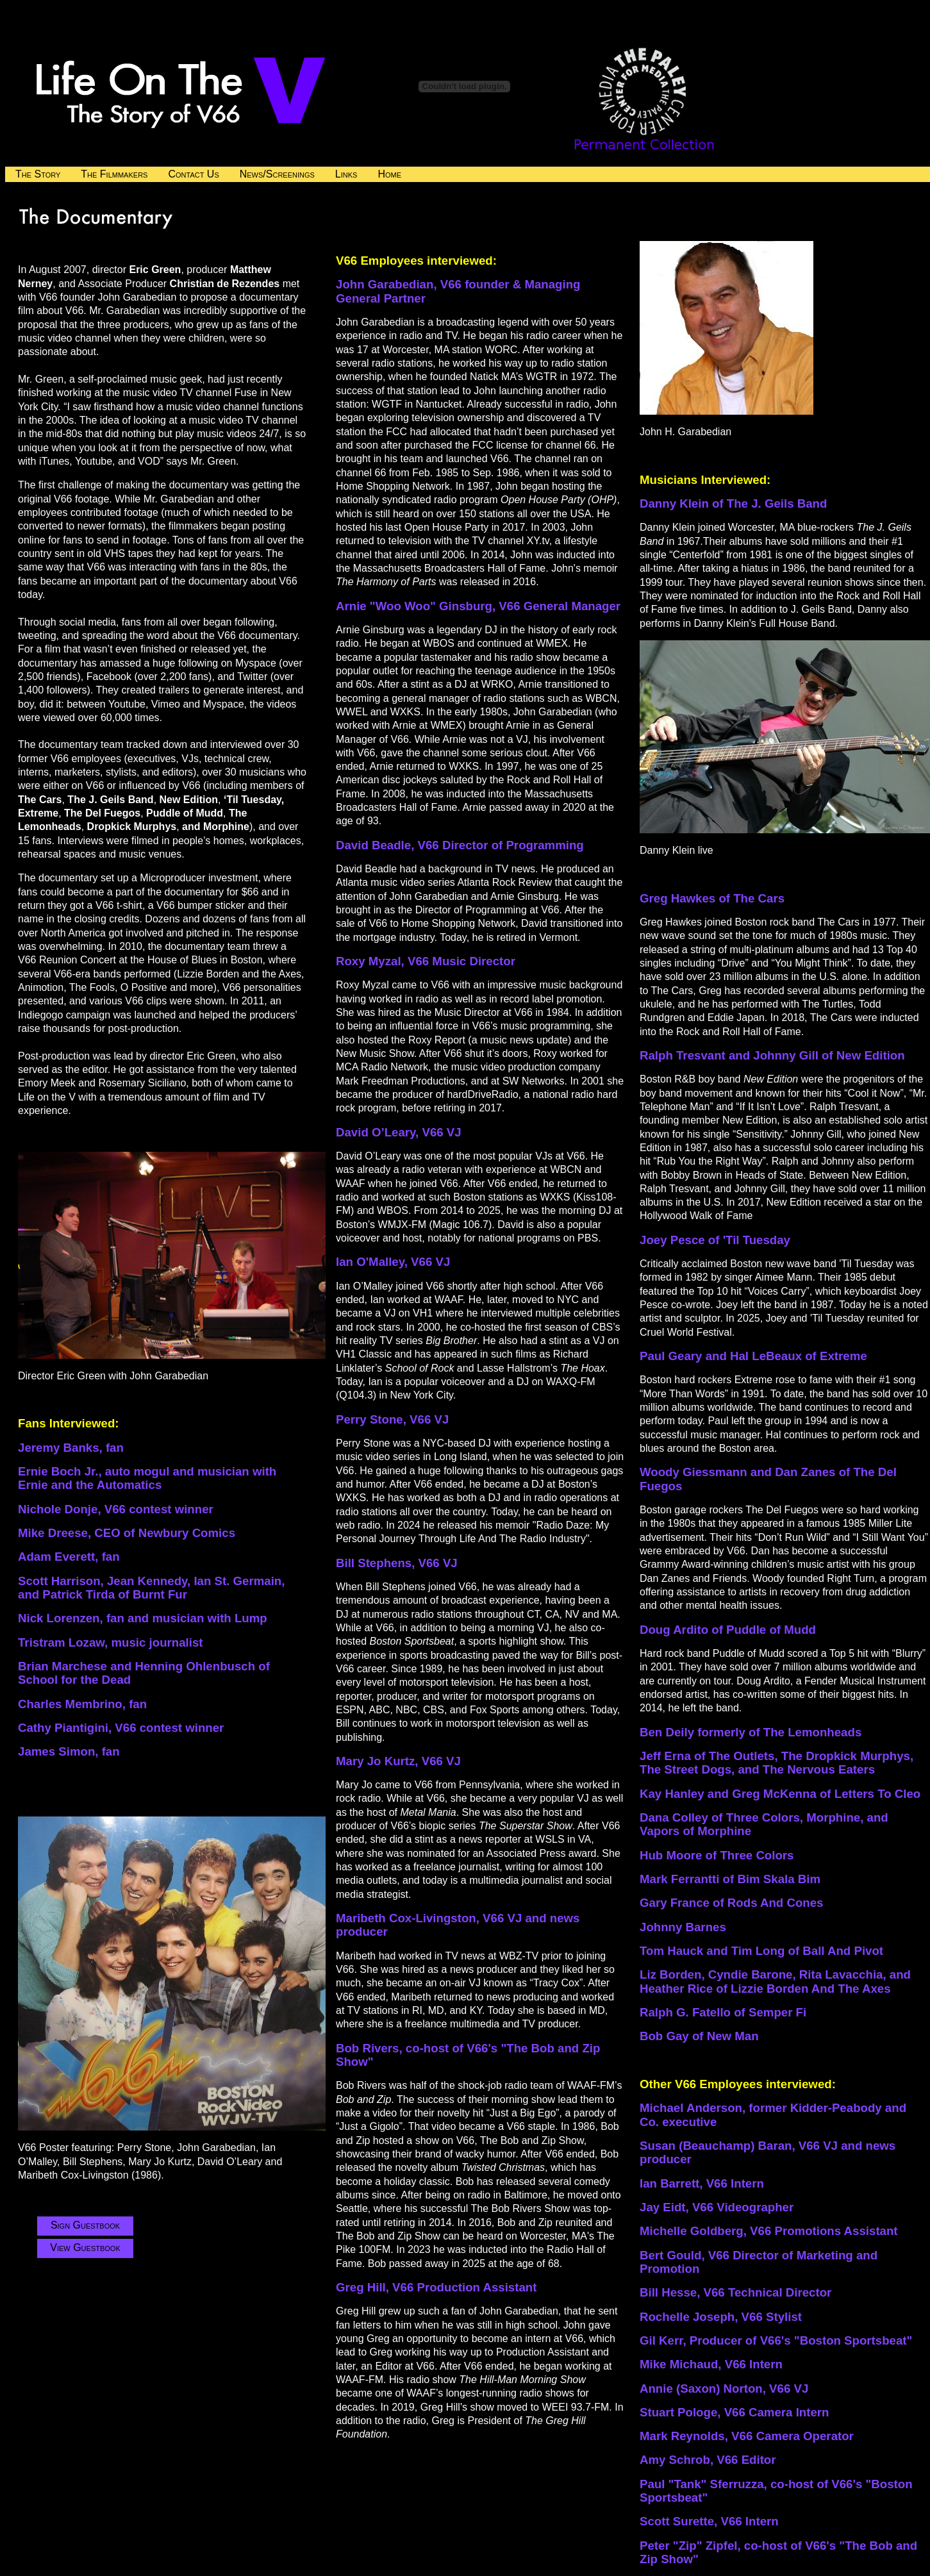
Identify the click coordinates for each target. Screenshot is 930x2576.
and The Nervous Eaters (806, 1769)
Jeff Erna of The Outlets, (710, 1756)
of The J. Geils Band (769, 503)
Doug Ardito (675, 1629)
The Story (37, 174)
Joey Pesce (674, 1240)
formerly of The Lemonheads (779, 1732)
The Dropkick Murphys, (847, 1756)
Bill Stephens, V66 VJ (397, 1563)
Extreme (842, 1356)
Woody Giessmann (695, 1472)
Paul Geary (673, 1356)
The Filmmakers (114, 174)
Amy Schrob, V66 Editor (708, 2459)
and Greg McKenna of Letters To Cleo (814, 1793)
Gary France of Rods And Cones (731, 1902)
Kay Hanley (674, 1793)
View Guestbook (85, 2247)
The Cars (759, 898)
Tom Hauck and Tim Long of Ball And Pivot (761, 1950)
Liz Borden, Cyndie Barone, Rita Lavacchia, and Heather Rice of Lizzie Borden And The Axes (775, 1981)
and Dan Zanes (795, 1472)
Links (346, 174)
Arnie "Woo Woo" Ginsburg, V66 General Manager (478, 606)
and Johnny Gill (775, 1055)
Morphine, (836, 1817)
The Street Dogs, (689, 1769)
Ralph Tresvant (684, 1055)
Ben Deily (668, 1732)
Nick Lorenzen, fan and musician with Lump (142, 1618)
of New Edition (863, 1055)
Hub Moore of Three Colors (716, 1855)
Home (389, 174)
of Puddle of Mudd (763, 1629)
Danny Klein (676, 503)
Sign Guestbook (85, 2225)
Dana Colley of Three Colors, (723, 1817)
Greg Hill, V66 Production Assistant (436, 2287)
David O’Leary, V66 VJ (398, 1132)
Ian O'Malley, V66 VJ (393, 1261)
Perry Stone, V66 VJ (392, 1419)
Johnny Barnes (683, 1927)
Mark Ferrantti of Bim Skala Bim (730, 1879)
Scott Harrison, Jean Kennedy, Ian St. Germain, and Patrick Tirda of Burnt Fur (151, 1587)
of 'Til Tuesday (749, 1240)
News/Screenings (277, 174)
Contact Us (193, 174)
